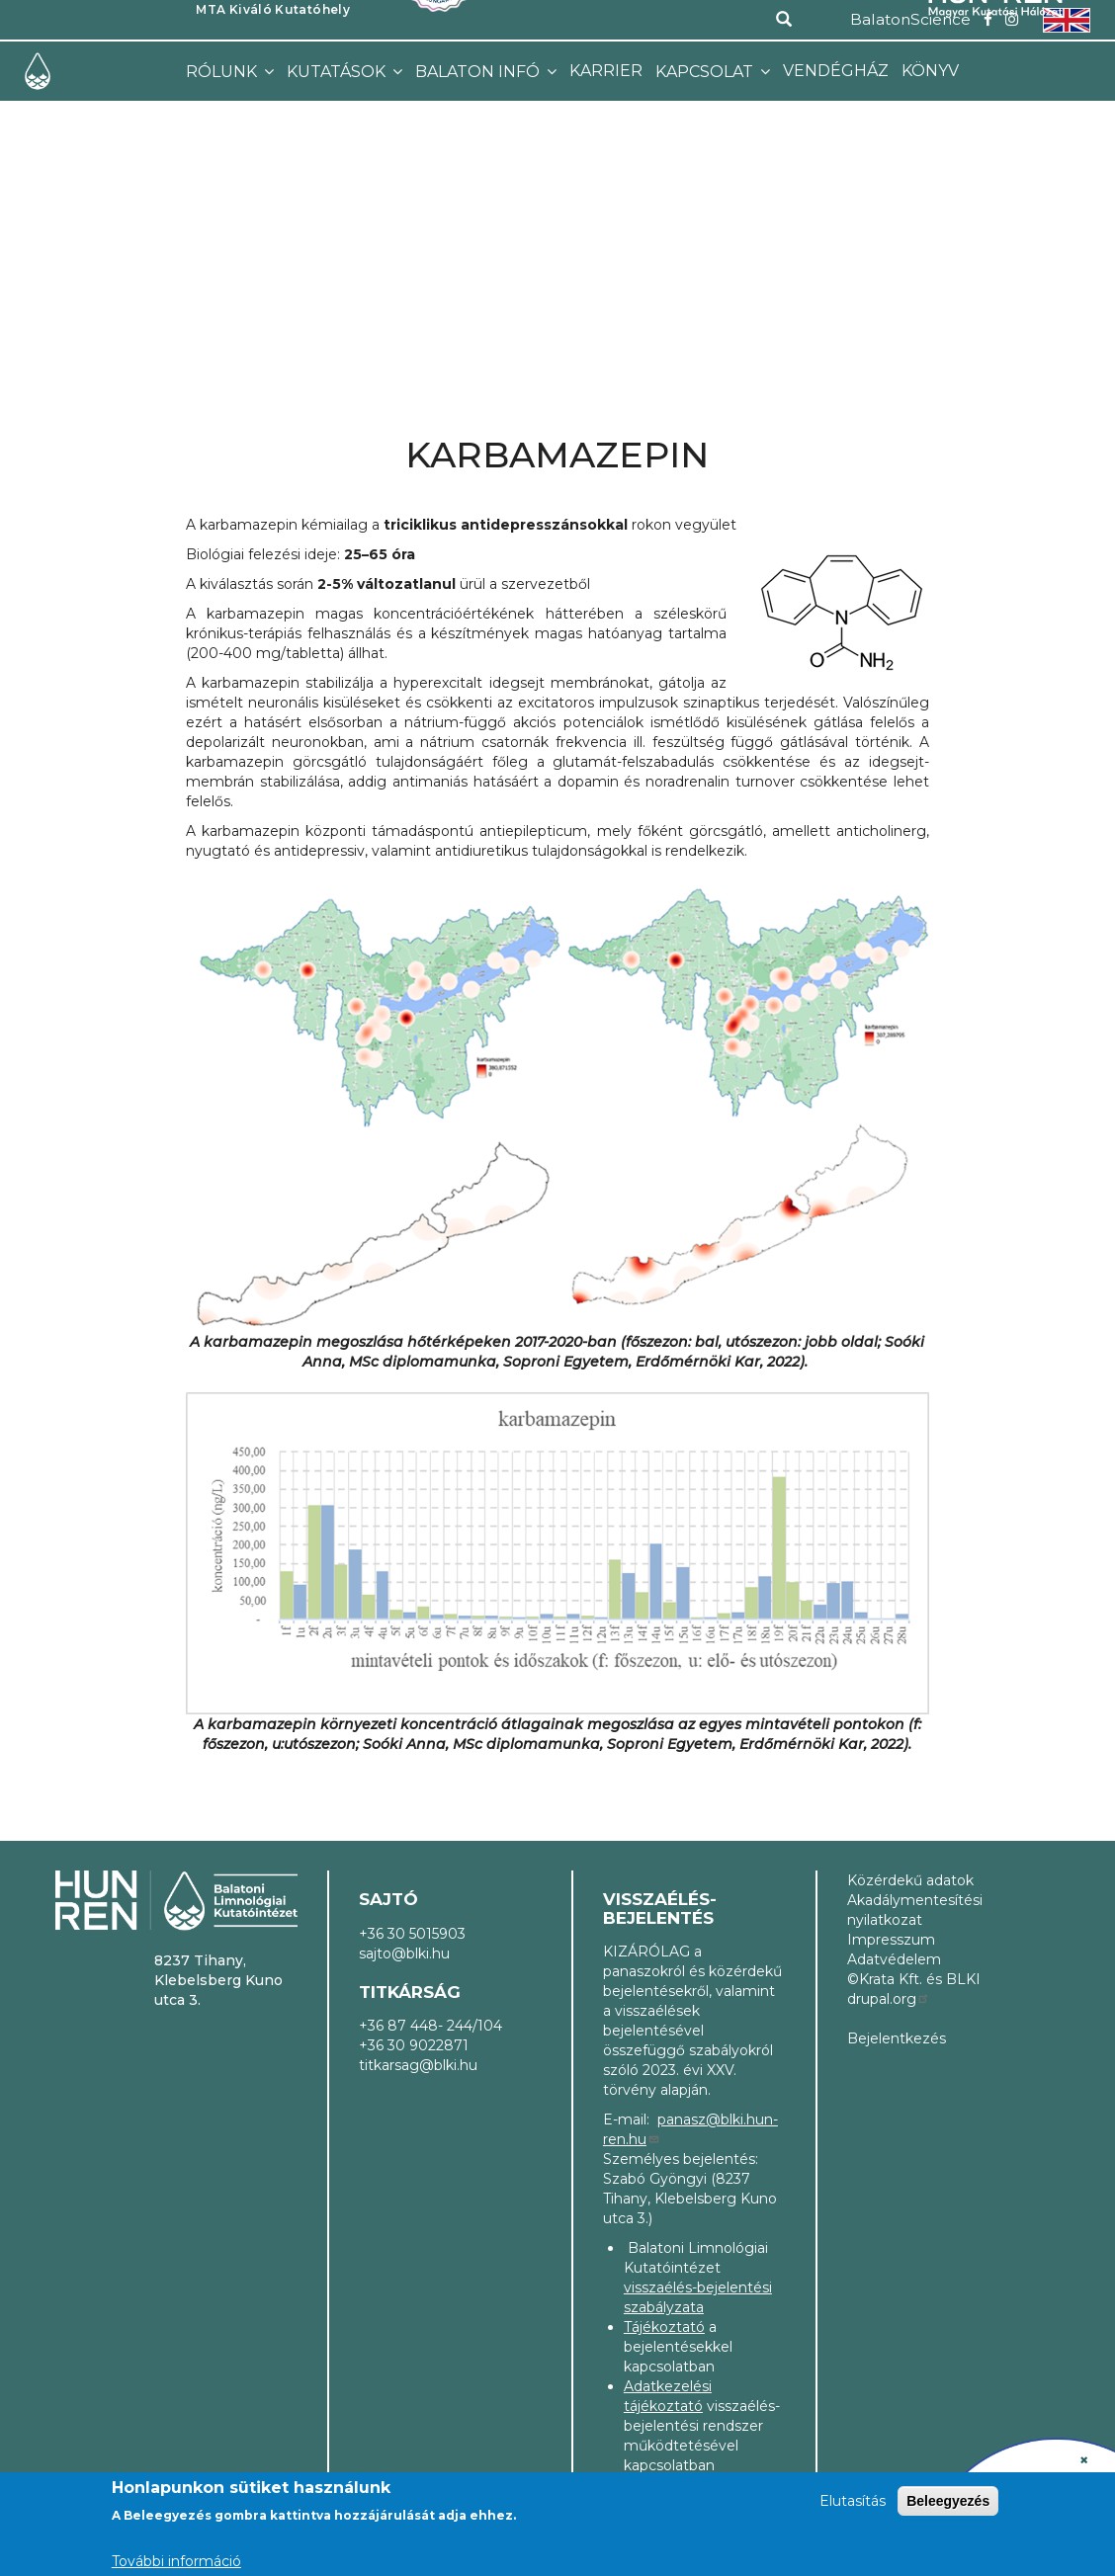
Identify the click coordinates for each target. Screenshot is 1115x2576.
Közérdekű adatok (910, 1880)
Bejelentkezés (896, 2038)
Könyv (930, 70)
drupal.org (888, 1999)
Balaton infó (479, 71)
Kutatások (338, 71)
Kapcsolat (706, 71)
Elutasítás (852, 2504)
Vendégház (836, 70)
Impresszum (891, 1940)
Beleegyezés (947, 2504)
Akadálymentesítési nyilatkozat (915, 1910)
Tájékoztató (664, 2327)
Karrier (606, 70)
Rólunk (223, 71)
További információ (176, 2564)
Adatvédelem (894, 1959)
